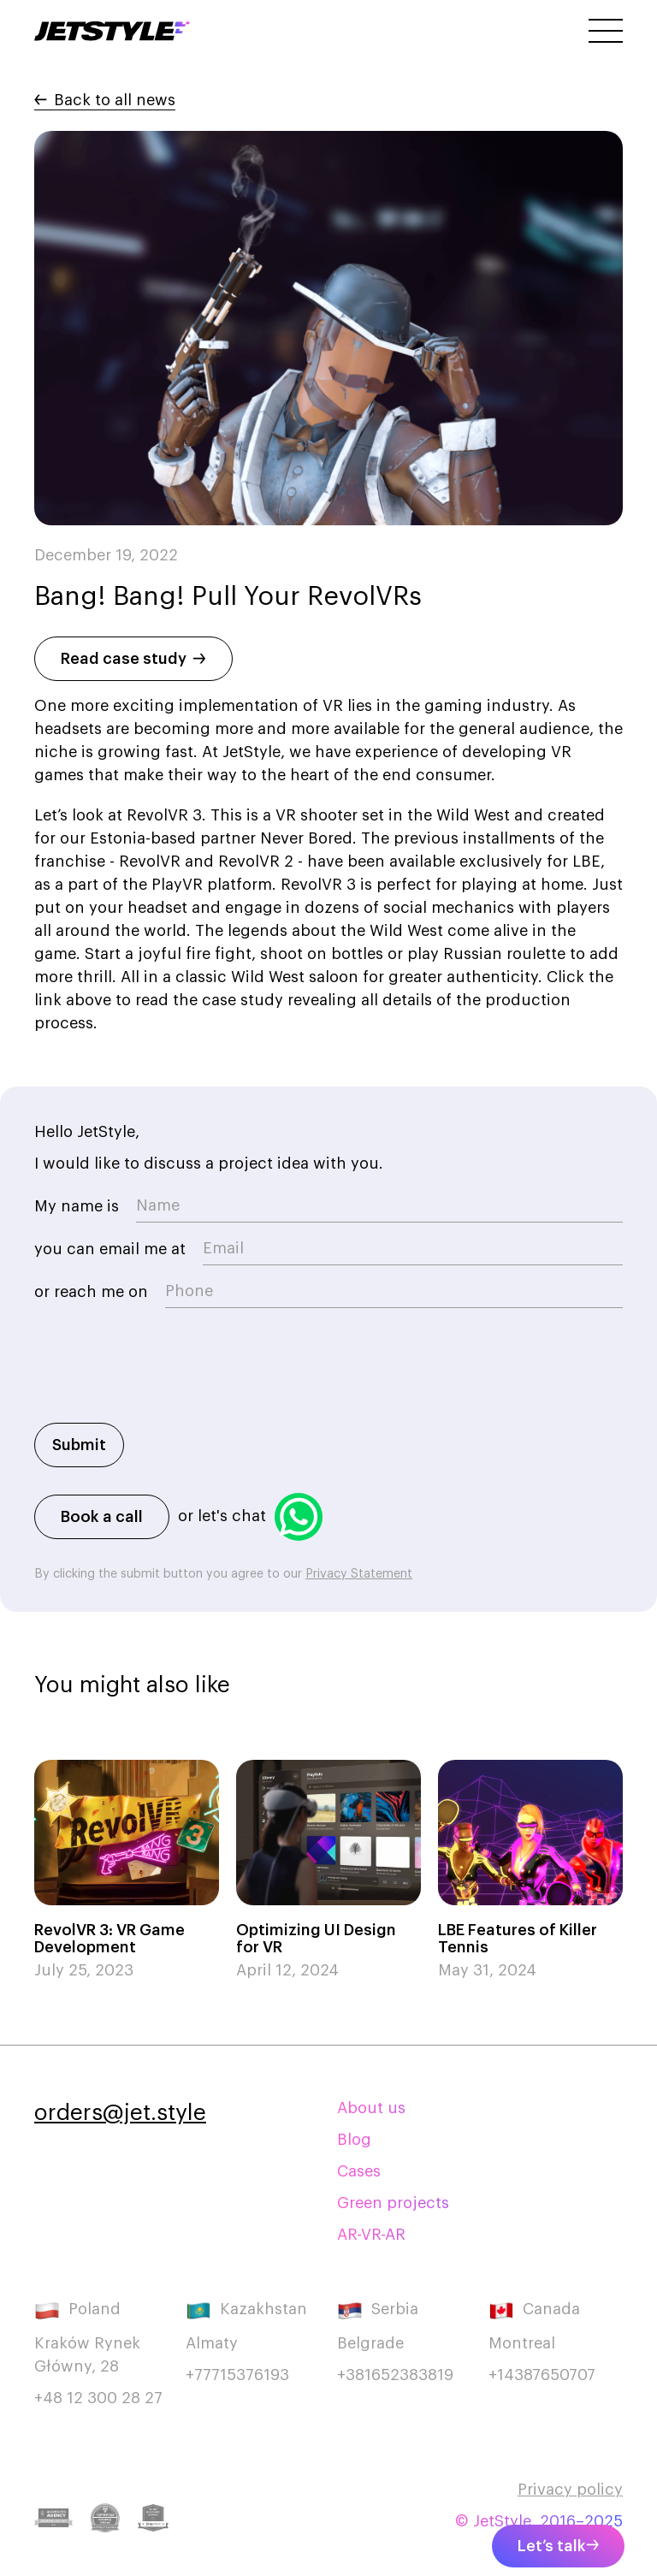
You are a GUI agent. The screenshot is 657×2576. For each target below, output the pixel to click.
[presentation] (164, 1374)
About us (371, 2108)
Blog (354, 2139)
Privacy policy (570, 2489)
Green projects (393, 2203)
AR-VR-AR (371, 2234)
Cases (359, 2171)
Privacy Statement (358, 1574)
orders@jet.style (120, 2113)
